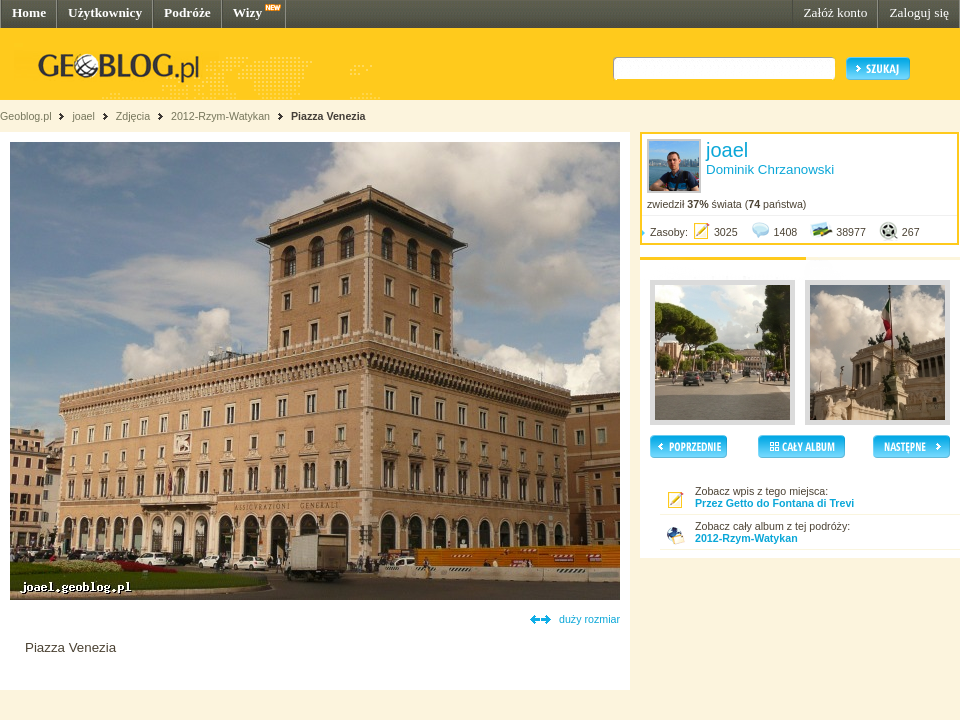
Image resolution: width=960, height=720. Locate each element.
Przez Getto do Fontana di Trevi (774, 503)
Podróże (187, 12)
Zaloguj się (919, 12)
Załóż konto (835, 12)
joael (83, 116)
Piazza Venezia (328, 116)
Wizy (247, 12)
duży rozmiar (589, 619)
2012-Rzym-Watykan (220, 116)
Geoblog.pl (26, 116)
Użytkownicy (105, 12)
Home (29, 12)
